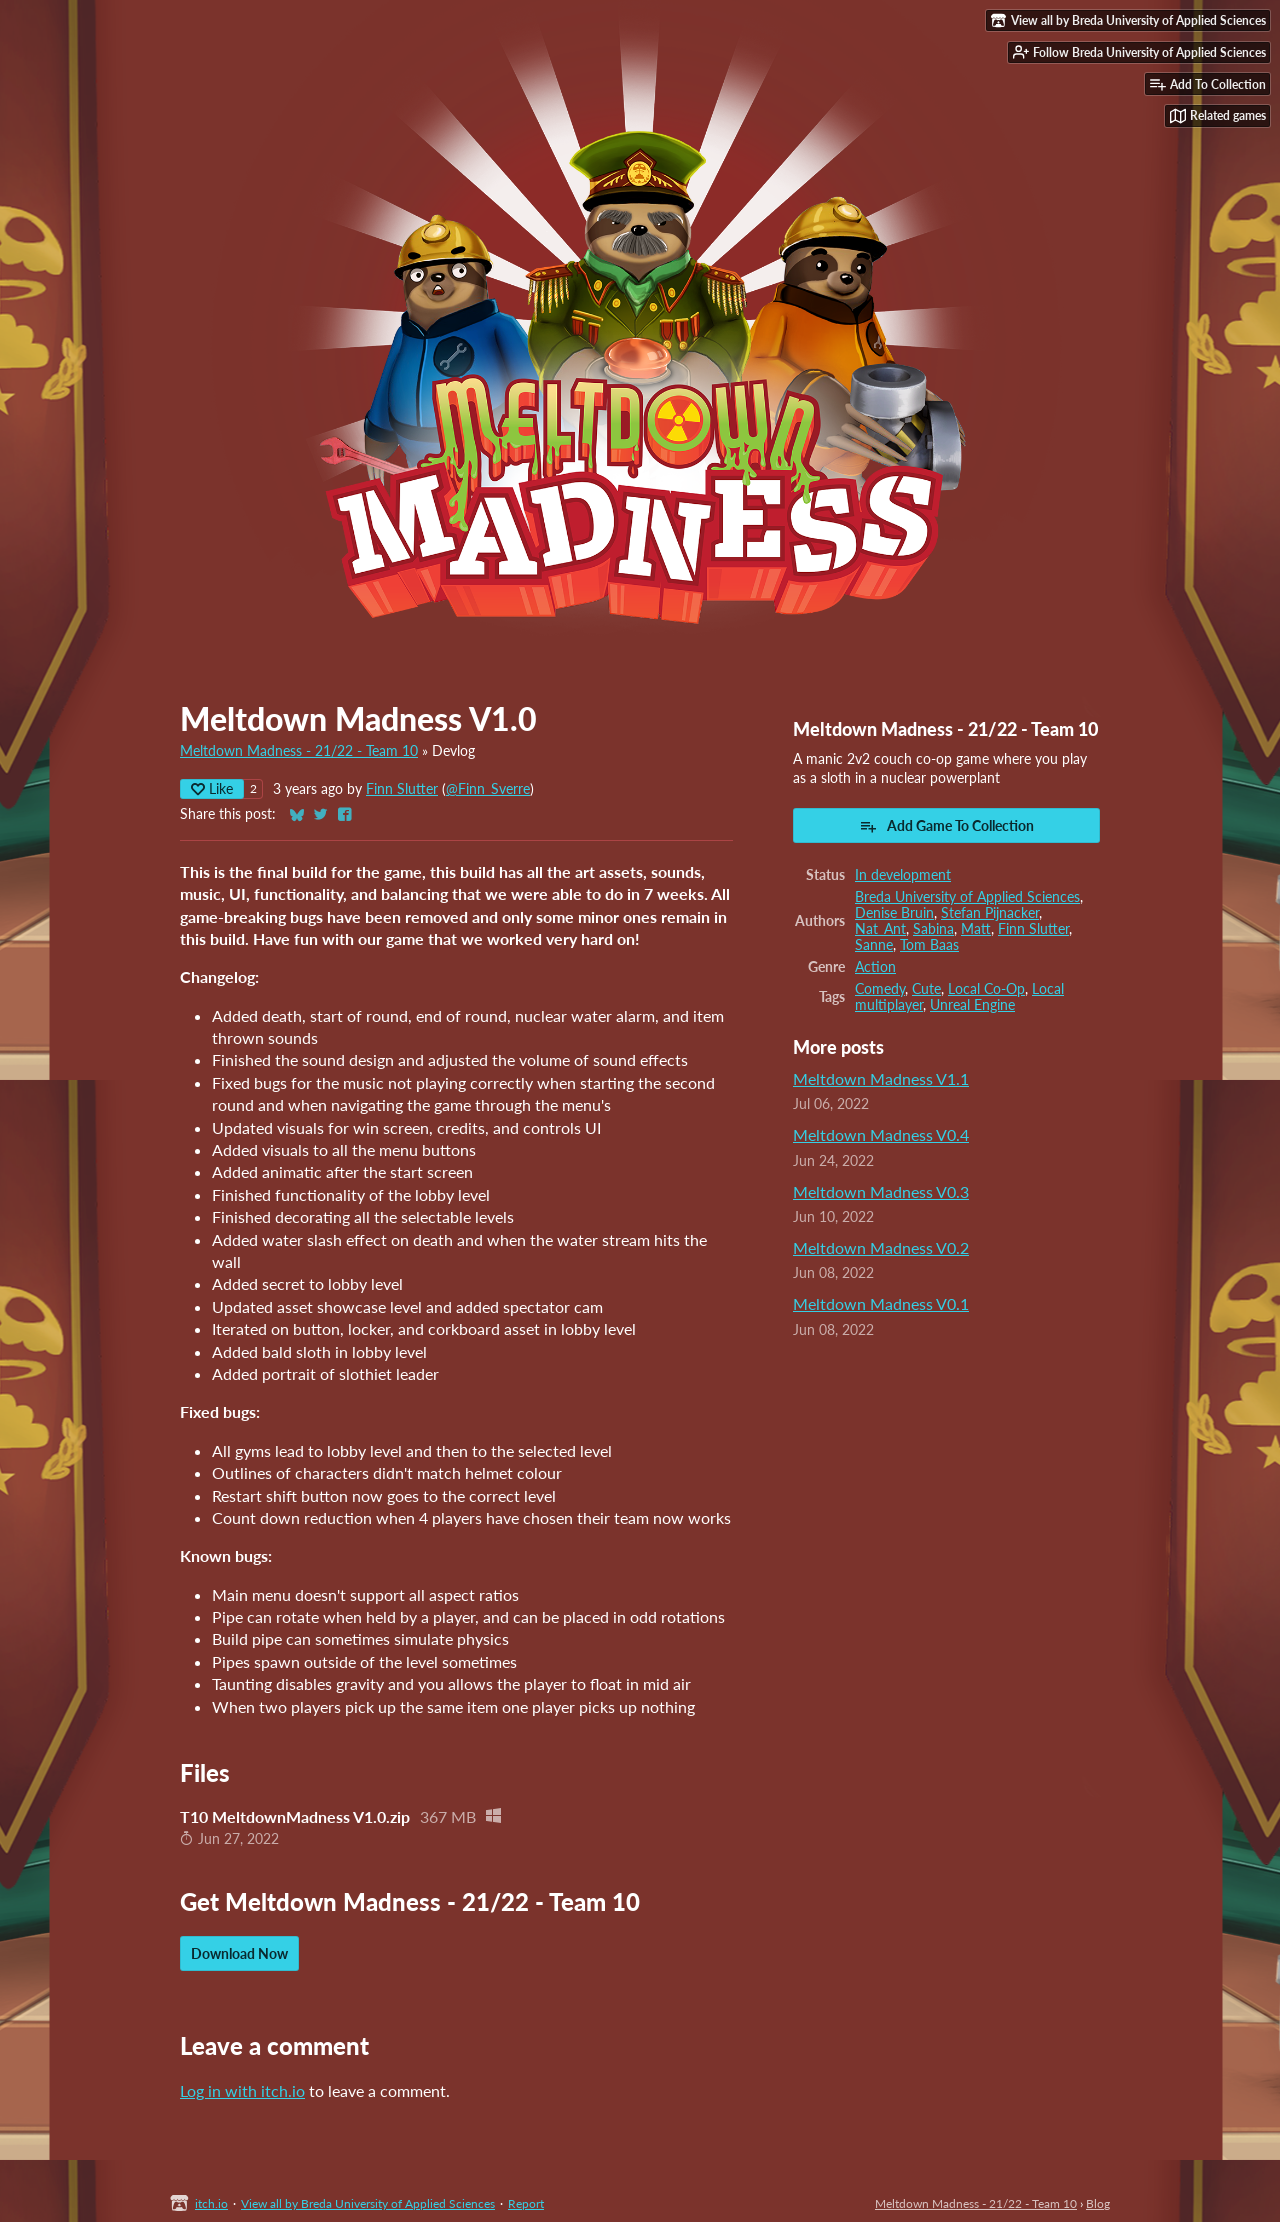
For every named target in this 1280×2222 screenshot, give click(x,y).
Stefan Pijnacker (990, 913)
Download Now (239, 1953)
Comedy (880, 989)
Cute (926, 989)
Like (212, 788)
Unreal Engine (972, 1005)
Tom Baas (929, 945)
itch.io (211, 2203)
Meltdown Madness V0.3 (881, 1191)
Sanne (874, 945)
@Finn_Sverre (488, 789)
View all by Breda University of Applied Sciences (368, 2203)
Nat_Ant (880, 929)
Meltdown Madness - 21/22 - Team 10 (299, 751)
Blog (1098, 2203)
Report (526, 2203)
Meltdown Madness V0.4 (881, 1134)
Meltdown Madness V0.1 (881, 1303)
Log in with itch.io (242, 2090)
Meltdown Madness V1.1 (881, 1078)
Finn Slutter (402, 789)
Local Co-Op (986, 989)
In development (903, 875)
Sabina (933, 929)
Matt (976, 929)
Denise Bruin (894, 913)
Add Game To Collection (946, 826)
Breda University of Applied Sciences (967, 897)
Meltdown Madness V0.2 (881, 1247)
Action (875, 967)
